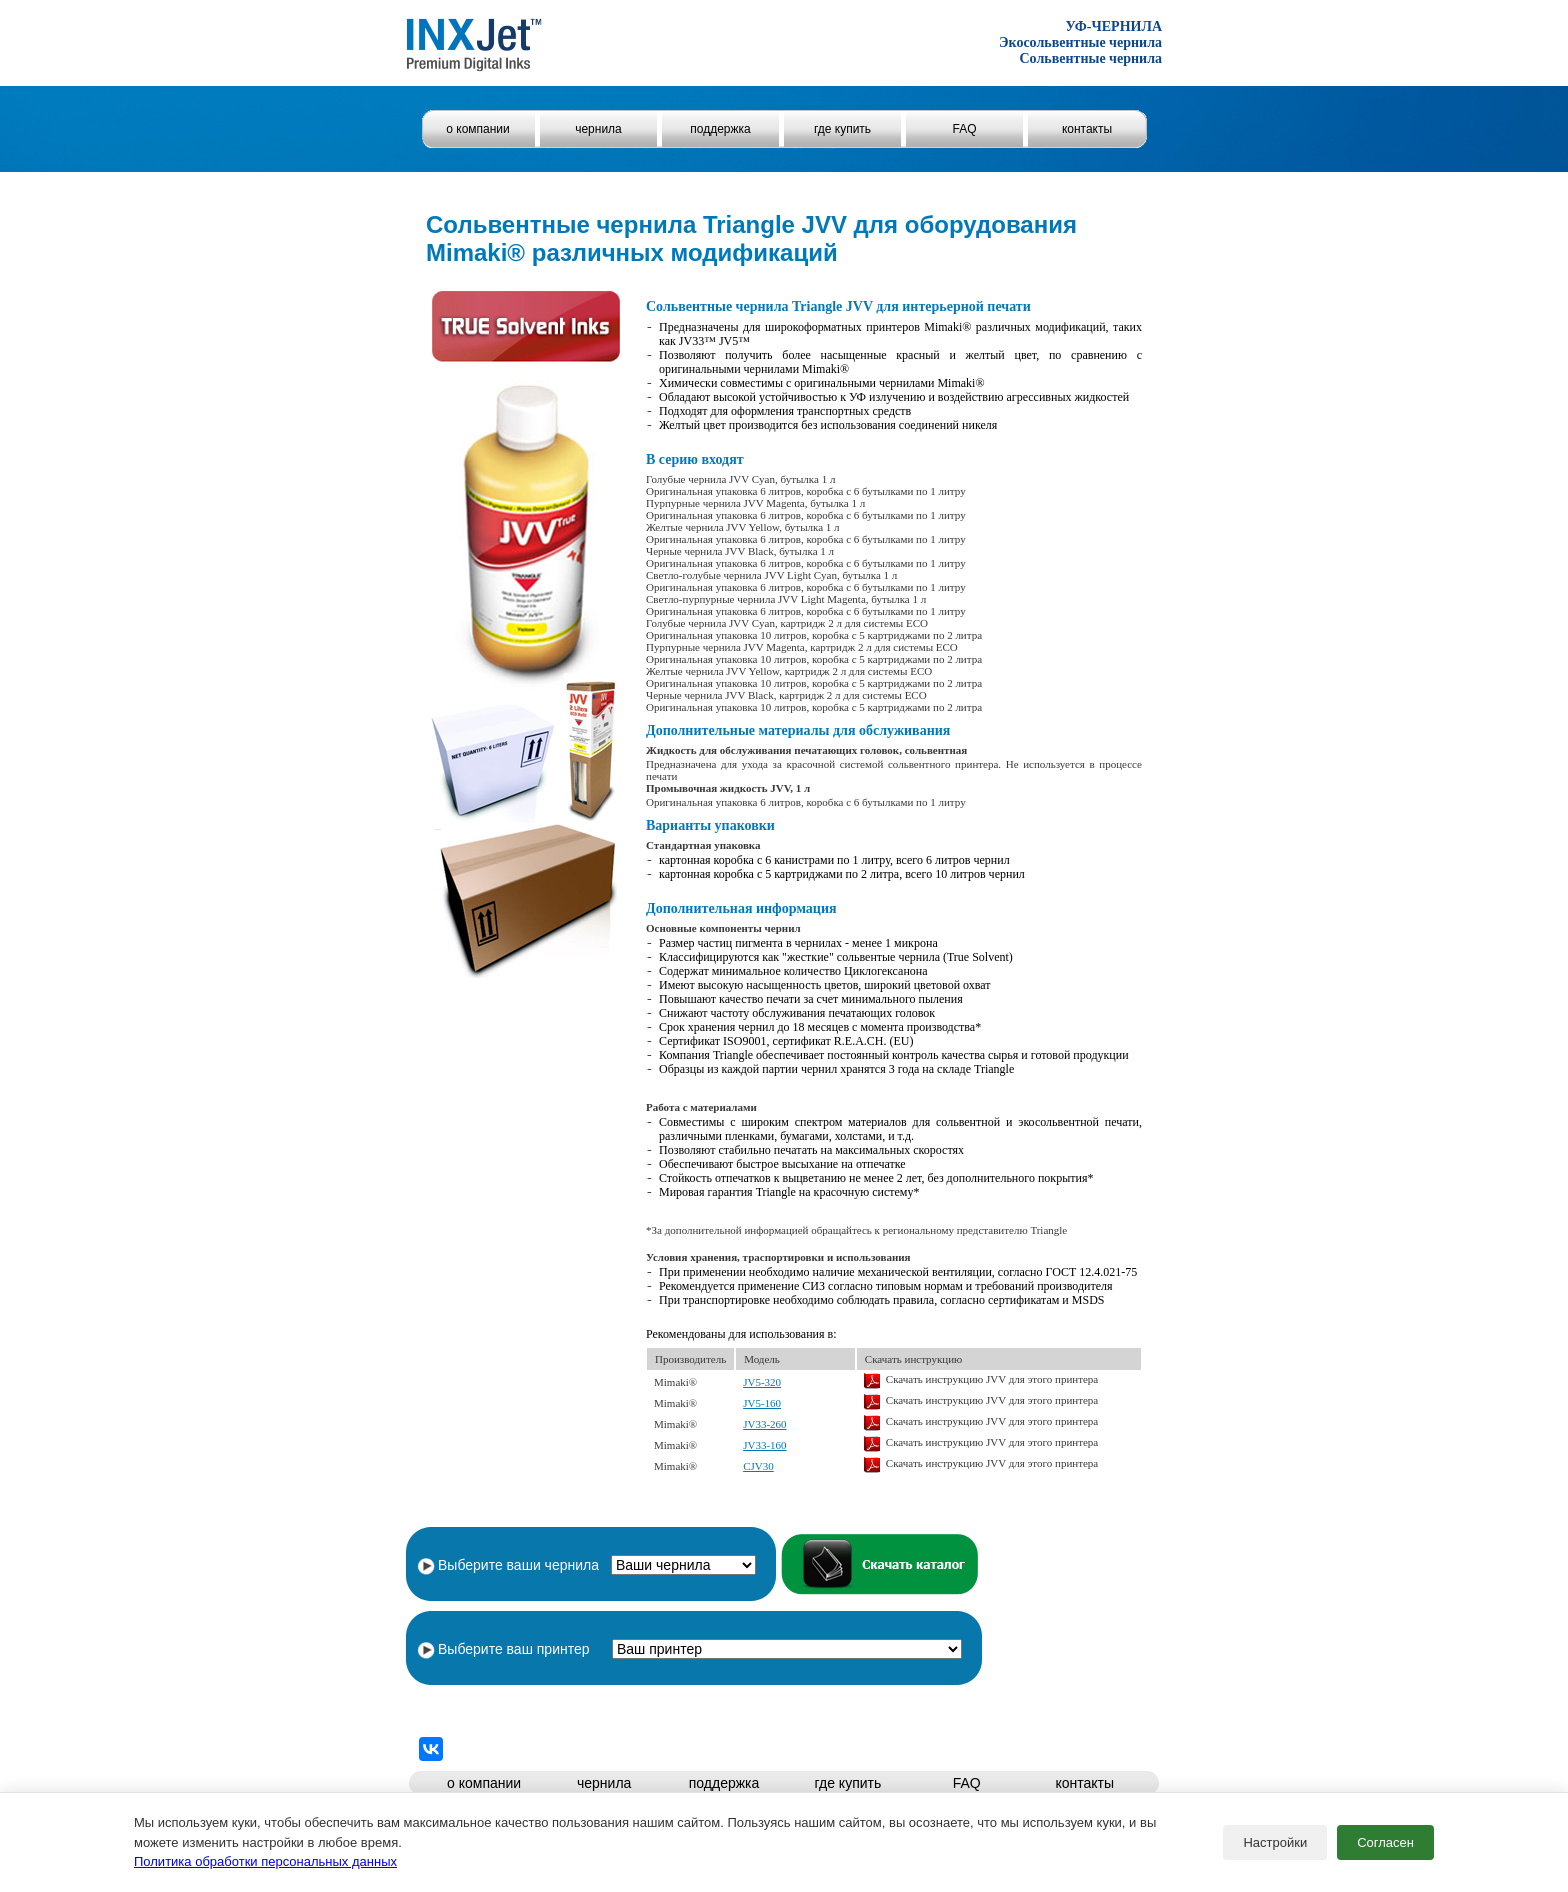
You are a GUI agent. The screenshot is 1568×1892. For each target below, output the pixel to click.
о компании (478, 129)
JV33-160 (764, 1445)
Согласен (1385, 1842)
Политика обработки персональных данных (265, 1861)
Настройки (1275, 1842)
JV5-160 (762, 1403)
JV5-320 (762, 1382)
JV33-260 (764, 1424)
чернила (598, 129)
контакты (1087, 129)
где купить (842, 129)
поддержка (720, 129)
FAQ (964, 129)
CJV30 (758, 1466)
